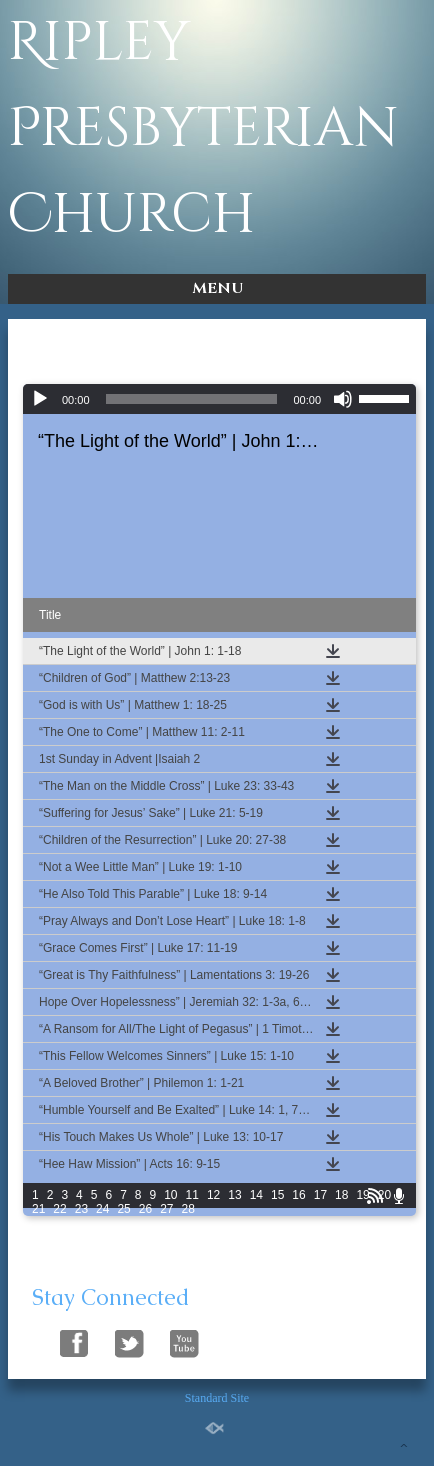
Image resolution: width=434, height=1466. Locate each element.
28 (188, 1209)
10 (170, 1195)
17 (320, 1195)
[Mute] (343, 399)
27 (166, 1209)
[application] (219, 399)
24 (102, 1209)
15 (277, 1195)
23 (81, 1209)
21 (38, 1209)
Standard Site (217, 1398)
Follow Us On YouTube (184, 1340)
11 (192, 1195)
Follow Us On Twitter (129, 1340)
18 (341, 1195)
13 (234, 1195)
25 (123, 1209)
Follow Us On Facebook (74, 1340)
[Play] (40, 399)
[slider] (192, 399)
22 (59, 1209)
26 (145, 1209)
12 (213, 1195)
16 (298, 1195)
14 (256, 1195)
